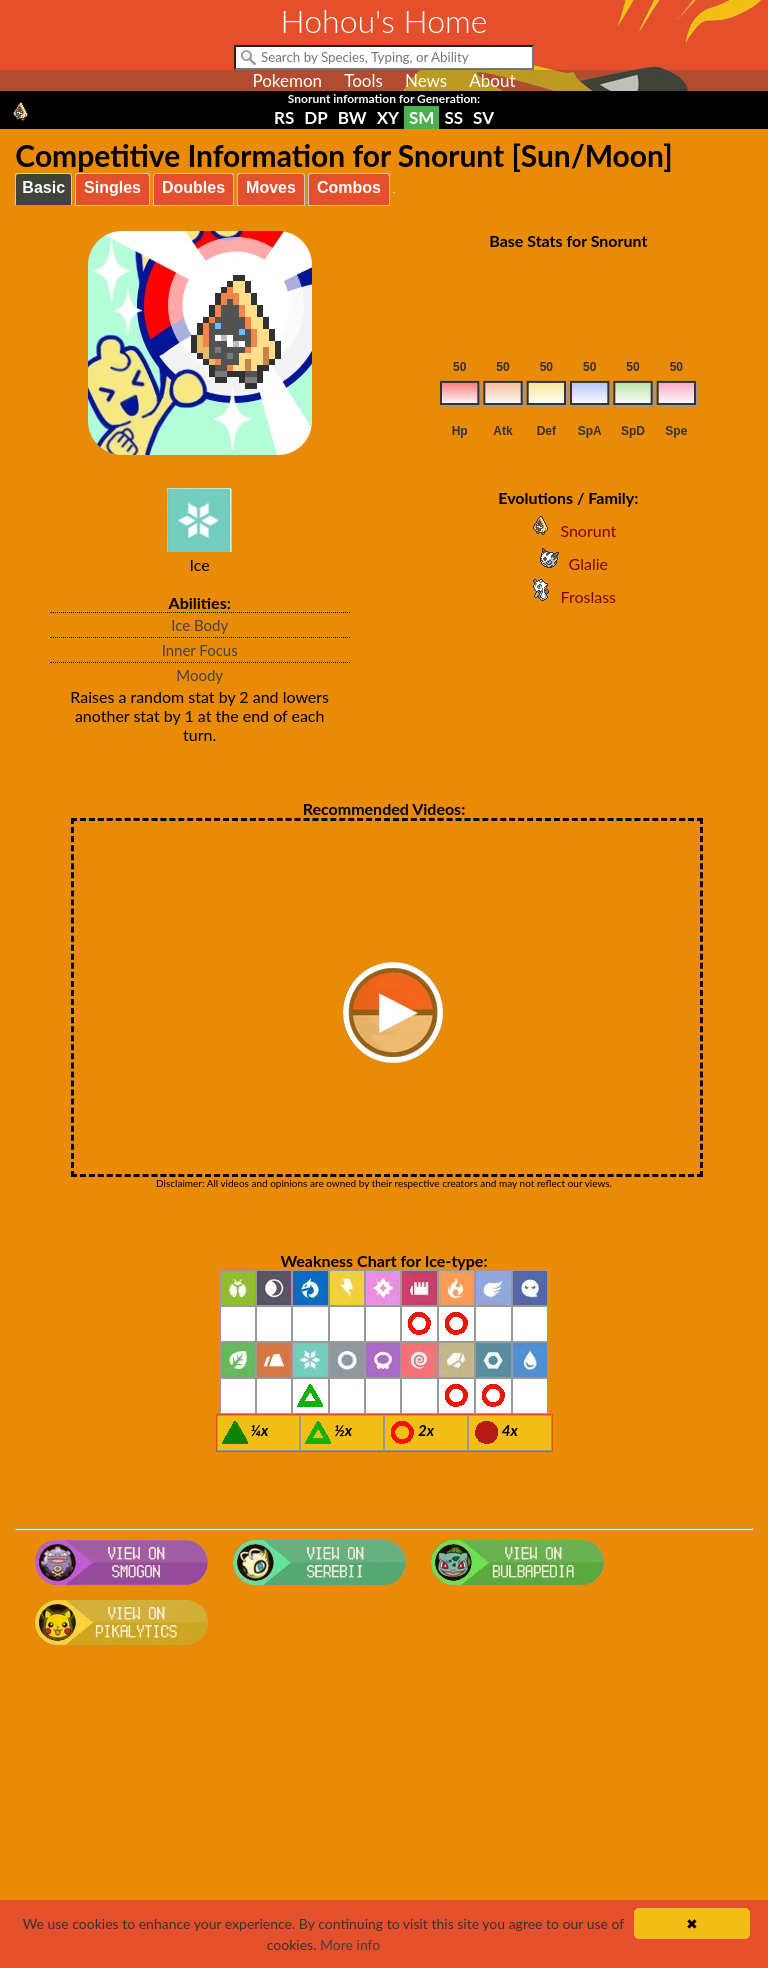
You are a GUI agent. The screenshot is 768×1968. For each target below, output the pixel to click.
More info (350, 1944)
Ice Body (199, 625)
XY (388, 117)
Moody (199, 675)
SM (421, 117)
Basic (43, 187)
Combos (349, 187)
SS (453, 117)
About (492, 80)
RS (284, 117)
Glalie (568, 563)
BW (352, 117)
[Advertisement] (384, 1813)
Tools (363, 80)
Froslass (568, 596)
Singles (112, 187)
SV (483, 117)
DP (315, 117)
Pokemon (287, 80)
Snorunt (568, 530)
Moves (271, 187)
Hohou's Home (384, 20)
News (426, 80)
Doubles (193, 187)
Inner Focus (200, 650)
